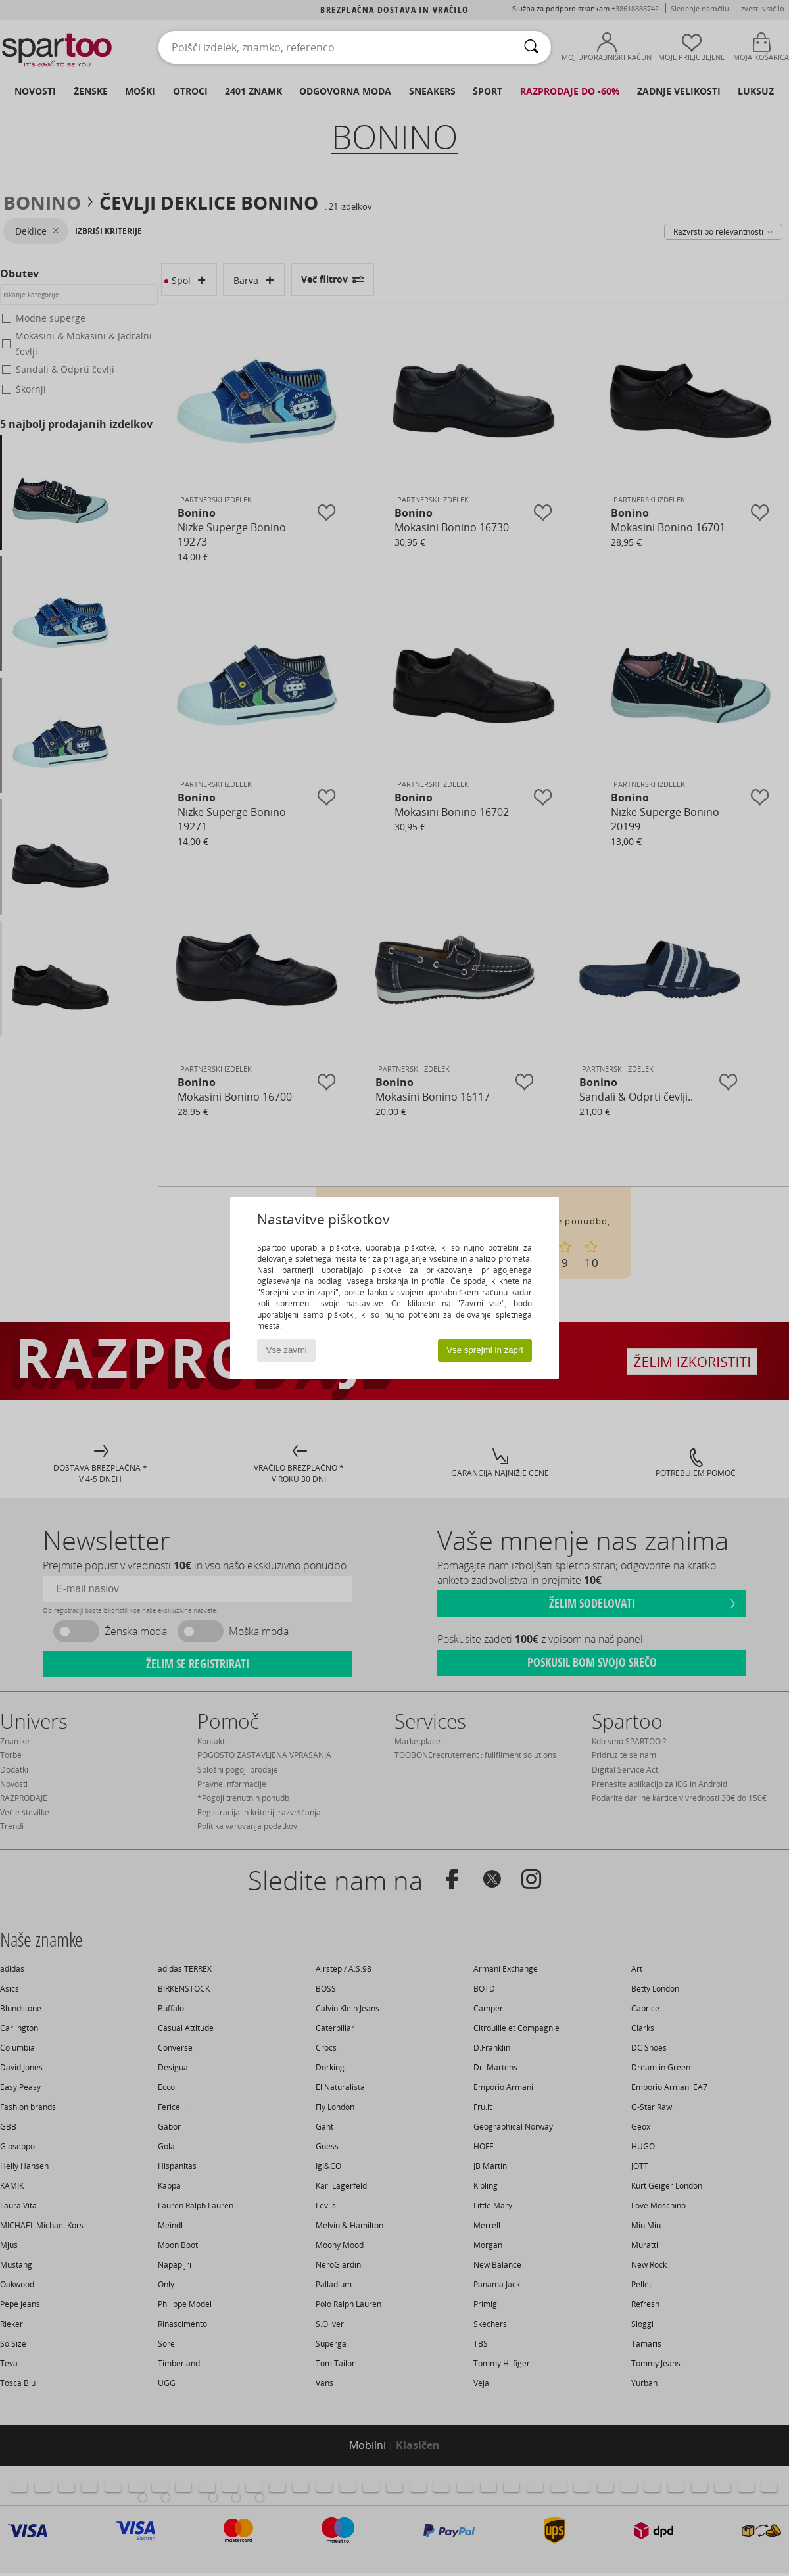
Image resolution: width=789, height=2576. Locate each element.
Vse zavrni (286, 1350)
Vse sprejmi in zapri (484, 1350)
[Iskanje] (531, 47)
